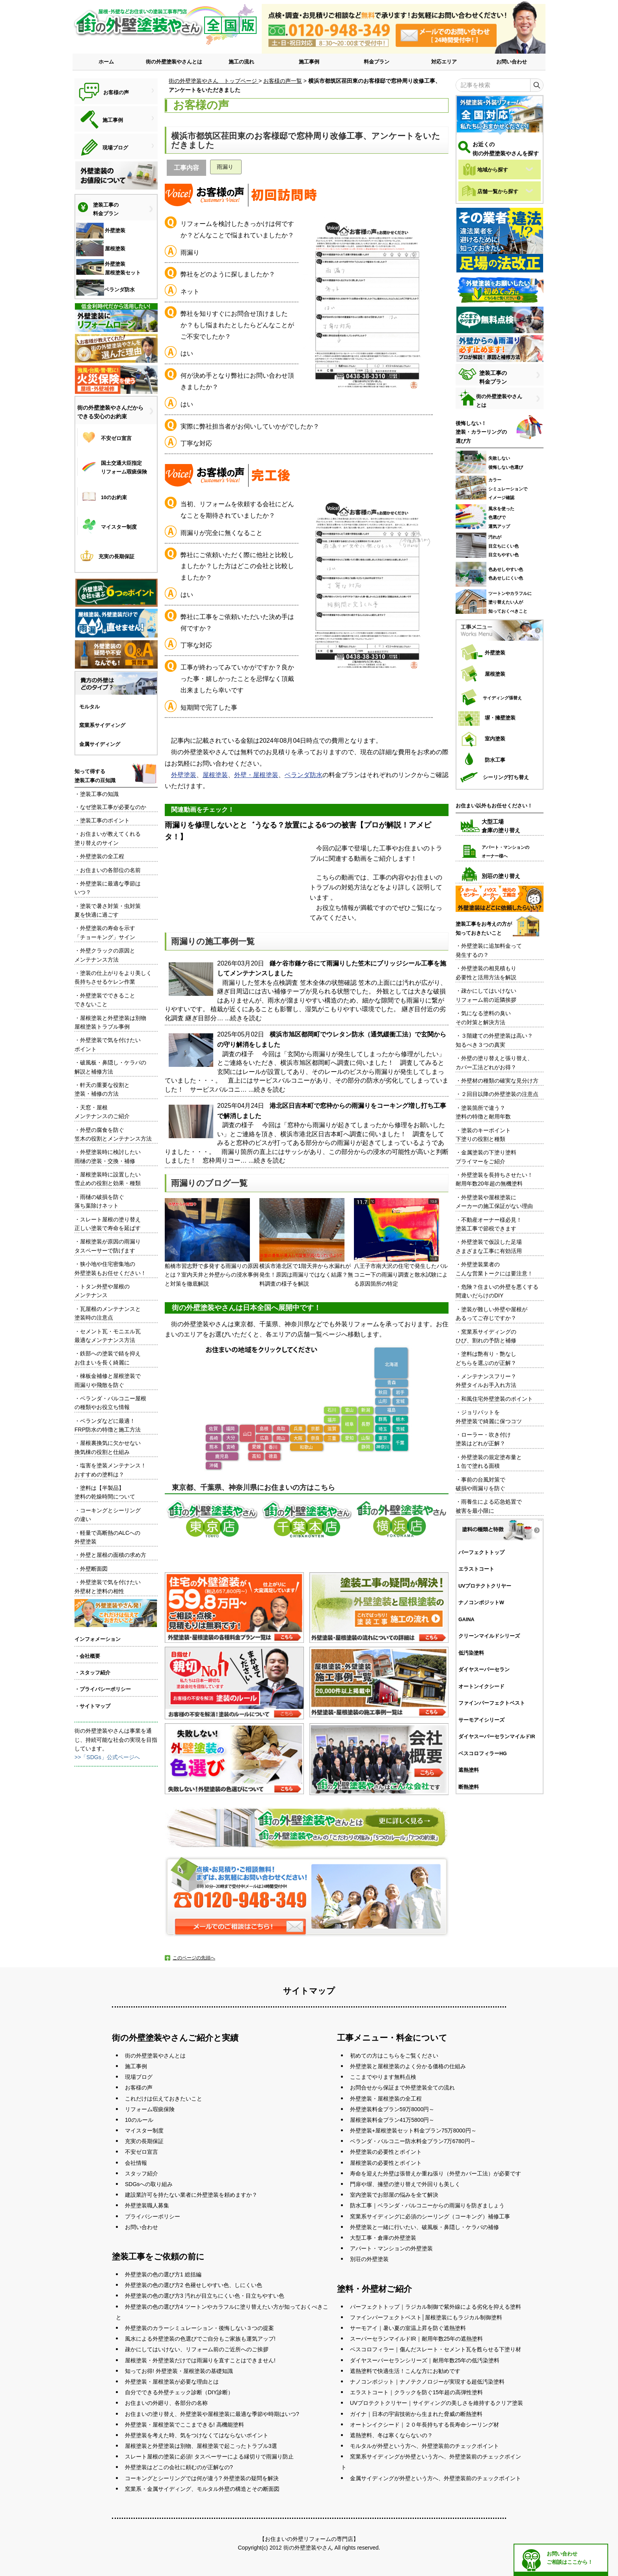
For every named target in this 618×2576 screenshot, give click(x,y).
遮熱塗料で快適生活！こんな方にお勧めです (405, 2371)
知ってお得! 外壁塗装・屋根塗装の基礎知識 (179, 2371)
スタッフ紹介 (141, 2173)
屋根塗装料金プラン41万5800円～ (392, 2120)
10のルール (139, 2120)
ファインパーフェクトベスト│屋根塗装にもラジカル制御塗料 (426, 2317)
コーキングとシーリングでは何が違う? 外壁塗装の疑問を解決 (202, 2478)
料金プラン (376, 62)
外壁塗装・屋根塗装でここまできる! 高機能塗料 (184, 2424)
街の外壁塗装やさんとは (174, 62)
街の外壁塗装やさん (308, 2547)
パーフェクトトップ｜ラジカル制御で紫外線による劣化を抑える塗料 (435, 2307)
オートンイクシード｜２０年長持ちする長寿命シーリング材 (424, 2424)
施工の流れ (241, 62)
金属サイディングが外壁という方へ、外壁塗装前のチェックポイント (435, 2478)
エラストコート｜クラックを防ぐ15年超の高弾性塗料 (416, 2392)
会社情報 (136, 2163)
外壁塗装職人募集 (147, 2205)
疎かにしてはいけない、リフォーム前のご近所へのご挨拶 (196, 2349)
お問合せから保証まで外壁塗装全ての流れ (402, 2087)
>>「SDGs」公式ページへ (107, 1757)
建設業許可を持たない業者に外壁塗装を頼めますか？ (191, 2195)
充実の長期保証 (144, 2141)
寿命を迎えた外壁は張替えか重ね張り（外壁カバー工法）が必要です (435, 2173)
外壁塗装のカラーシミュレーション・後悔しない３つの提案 (199, 2328)
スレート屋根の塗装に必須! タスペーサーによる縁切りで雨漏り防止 (209, 2456)
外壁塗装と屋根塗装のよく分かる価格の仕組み (408, 2066)
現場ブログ (139, 2077)
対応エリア (444, 62)
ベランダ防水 (303, 775)
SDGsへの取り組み (149, 2184)
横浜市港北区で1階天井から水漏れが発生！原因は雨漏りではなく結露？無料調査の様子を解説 (306, 1242)
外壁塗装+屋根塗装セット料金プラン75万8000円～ (413, 2130)
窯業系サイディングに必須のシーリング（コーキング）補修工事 (430, 2216)
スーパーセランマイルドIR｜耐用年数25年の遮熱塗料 (416, 2339)
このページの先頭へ (194, 1958)
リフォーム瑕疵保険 (150, 2109)
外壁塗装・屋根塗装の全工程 (386, 2098)
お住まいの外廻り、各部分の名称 (166, 2403)
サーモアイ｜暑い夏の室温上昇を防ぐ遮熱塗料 (408, 2328)
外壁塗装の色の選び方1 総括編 (163, 2274)
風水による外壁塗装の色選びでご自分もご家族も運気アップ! (200, 2339)
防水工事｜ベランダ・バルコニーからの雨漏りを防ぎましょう (427, 2205)
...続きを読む (243, 1018)
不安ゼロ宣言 (141, 2152)
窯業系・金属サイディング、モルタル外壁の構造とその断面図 (202, 2489)
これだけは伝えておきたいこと (163, 2098)
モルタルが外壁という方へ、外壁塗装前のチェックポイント (424, 2446)
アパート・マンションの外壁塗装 (391, 2248)
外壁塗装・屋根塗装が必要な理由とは (172, 2381)
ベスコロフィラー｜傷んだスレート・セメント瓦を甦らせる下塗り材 (435, 2349)
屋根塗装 (215, 775)
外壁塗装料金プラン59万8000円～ (392, 2109)
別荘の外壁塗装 (369, 2259)
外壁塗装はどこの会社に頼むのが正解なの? (179, 2467)
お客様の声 (139, 2087)
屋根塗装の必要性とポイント (386, 2163)
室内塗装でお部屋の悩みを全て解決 (394, 2195)
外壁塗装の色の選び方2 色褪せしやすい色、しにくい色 (193, 2285)
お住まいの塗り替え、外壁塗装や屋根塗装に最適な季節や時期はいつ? (212, 2414)
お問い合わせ (511, 62)
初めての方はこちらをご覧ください (394, 2055)
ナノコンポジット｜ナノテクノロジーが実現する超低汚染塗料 (427, 2381)
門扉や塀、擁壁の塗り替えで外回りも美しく (405, 2184)
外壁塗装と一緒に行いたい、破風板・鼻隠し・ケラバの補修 (424, 2227)
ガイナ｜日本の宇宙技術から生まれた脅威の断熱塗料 (416, 2414)
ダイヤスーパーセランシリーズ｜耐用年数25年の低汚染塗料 (425, 2360)
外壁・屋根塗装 (256, 775)
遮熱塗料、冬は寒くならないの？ (391, 2435)
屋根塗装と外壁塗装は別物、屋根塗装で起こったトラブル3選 (201, 2446)
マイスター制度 (144, 2130)
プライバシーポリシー (152, 2216)
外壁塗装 (183, 775)
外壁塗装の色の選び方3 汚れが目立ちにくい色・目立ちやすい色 (204, 2296)
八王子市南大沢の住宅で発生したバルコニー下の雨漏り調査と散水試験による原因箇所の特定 (401, 1242)
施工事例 (309, 62)
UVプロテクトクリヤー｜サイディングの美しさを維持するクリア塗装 (436, 2403)
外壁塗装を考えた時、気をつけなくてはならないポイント (196, 2435)
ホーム (106, 62)
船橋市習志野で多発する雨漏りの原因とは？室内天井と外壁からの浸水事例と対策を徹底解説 (212, 1242)
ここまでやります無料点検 (383, 2077)
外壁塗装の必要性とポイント (386, 2152)
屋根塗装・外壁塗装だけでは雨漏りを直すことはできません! (200, 2360)
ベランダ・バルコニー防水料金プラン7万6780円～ (413, 2141)
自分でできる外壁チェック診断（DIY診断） (179, 2392)
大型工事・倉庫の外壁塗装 (383, 2238)
